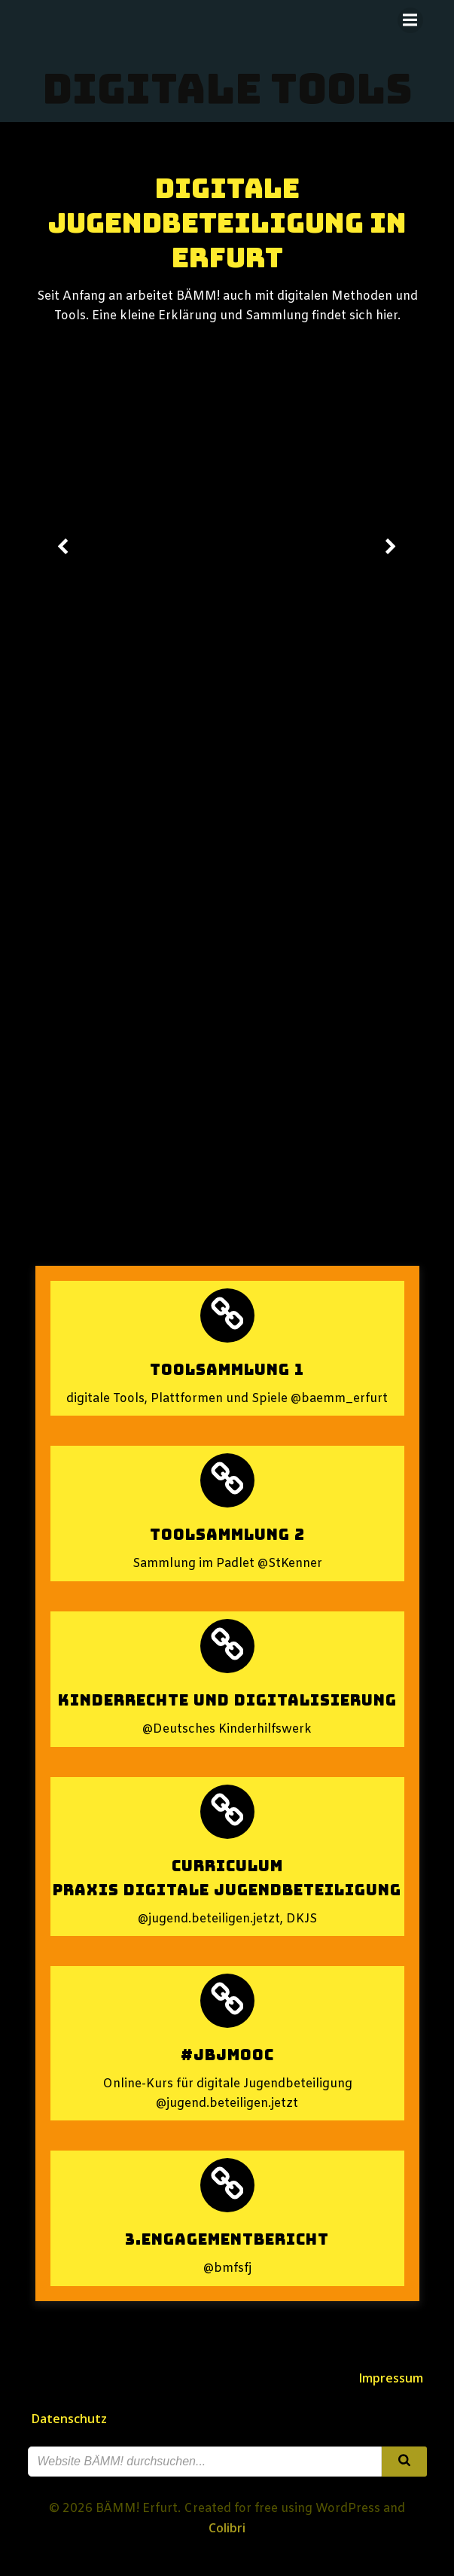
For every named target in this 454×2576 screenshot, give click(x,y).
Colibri (227, 2528)
